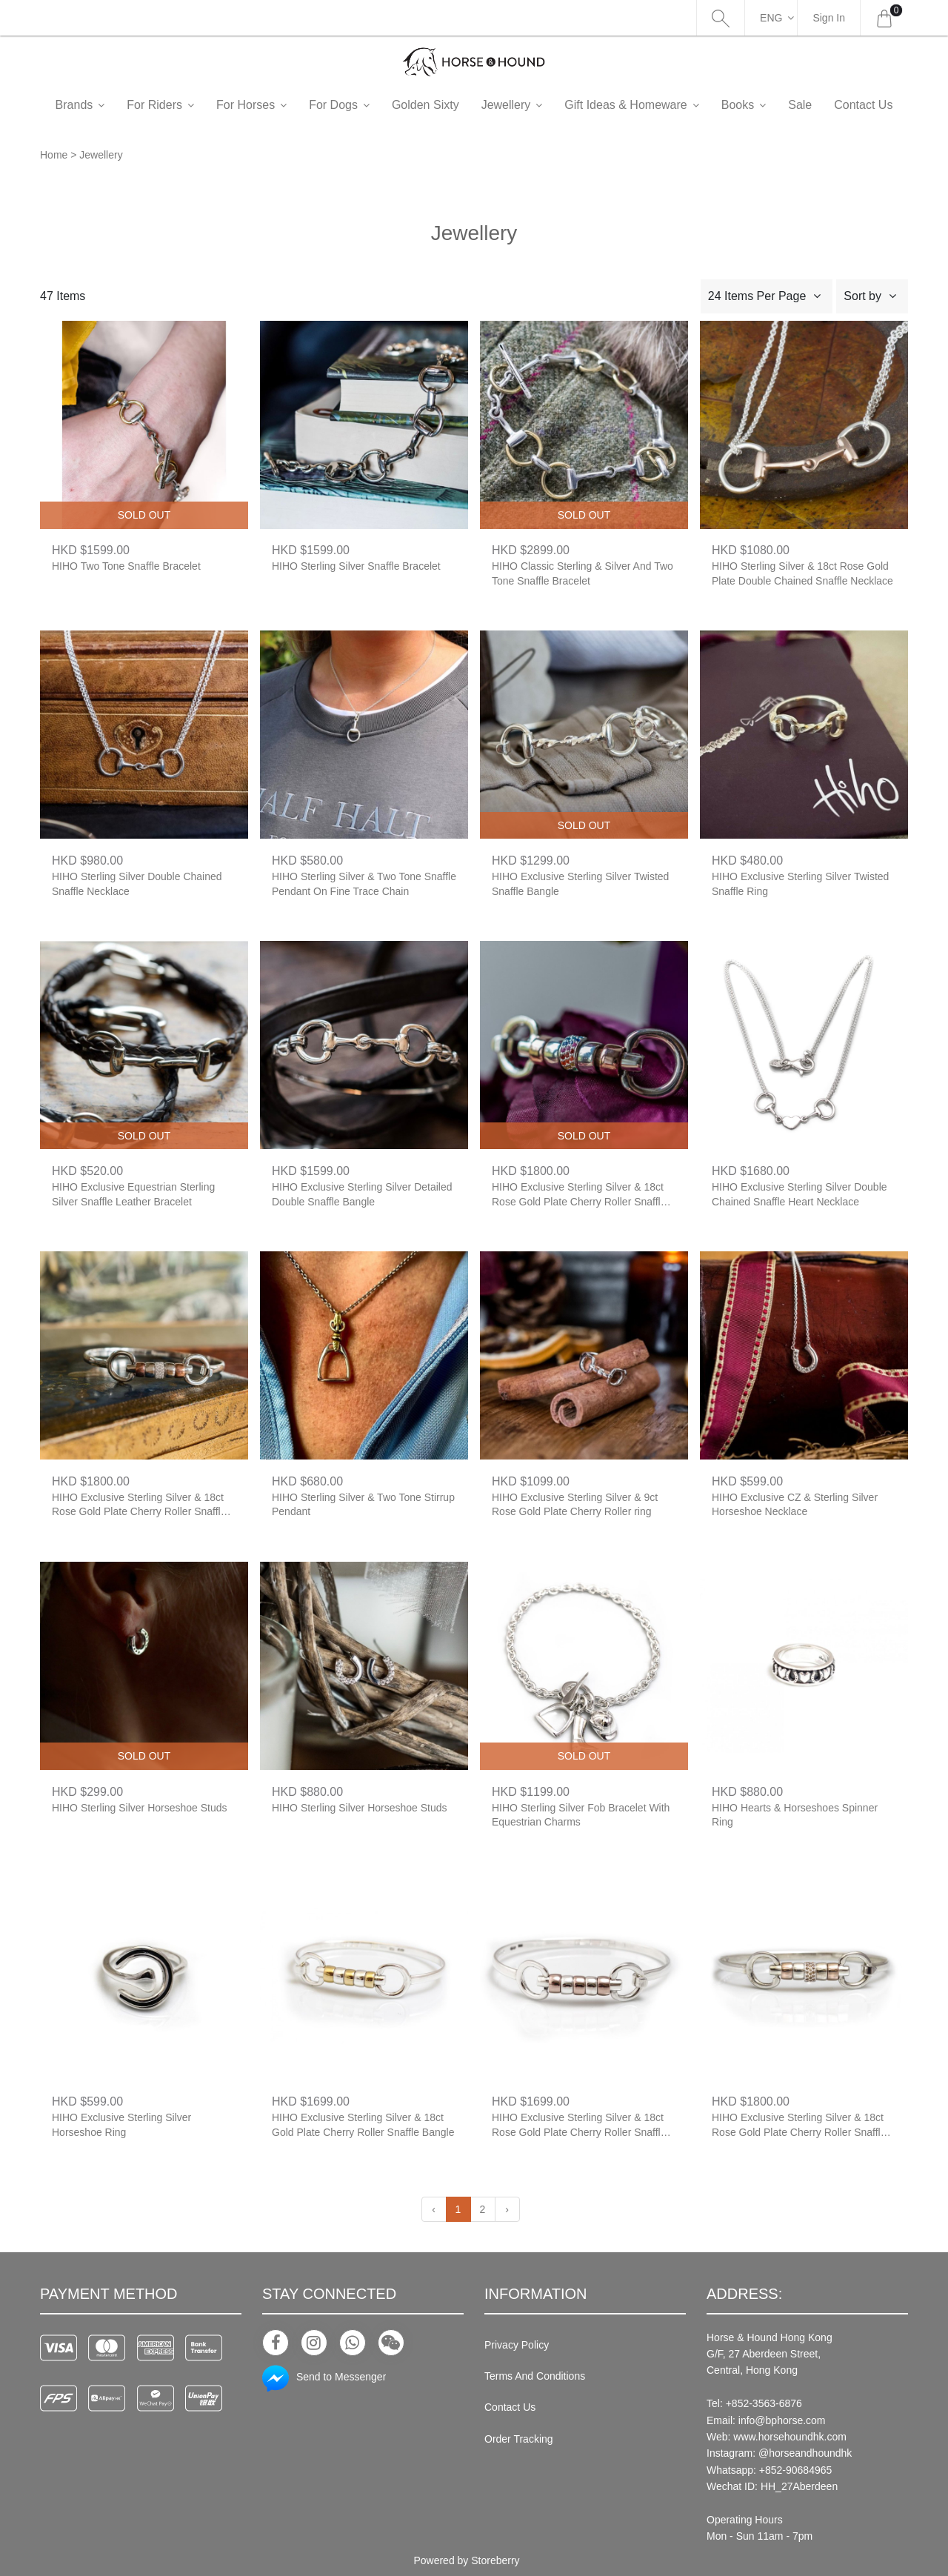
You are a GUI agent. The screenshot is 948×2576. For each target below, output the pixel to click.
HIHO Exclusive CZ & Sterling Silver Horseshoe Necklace (795, 1504)
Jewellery (530, 105)
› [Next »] (507, 2209)
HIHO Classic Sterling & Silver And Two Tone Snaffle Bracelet (582, 573)
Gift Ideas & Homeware (650, 105)
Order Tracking (518, 2439)
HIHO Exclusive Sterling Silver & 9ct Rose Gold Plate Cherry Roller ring (575, 1504)
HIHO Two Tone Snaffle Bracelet (126, 566)
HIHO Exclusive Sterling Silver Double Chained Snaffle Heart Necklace (799, 1194)
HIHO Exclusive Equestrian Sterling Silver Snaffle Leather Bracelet (133, 1194)
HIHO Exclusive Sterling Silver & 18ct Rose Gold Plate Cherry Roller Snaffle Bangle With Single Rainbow (579, 1195)
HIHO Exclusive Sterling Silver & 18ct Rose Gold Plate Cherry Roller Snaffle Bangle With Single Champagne (799, 2125)
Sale (824, 105)
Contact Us (509, 2407)
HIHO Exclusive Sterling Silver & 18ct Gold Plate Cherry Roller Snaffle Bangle (363, 2124)
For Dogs (357, 105)
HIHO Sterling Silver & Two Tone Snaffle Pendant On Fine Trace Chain (364, 884)
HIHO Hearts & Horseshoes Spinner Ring (795, 1815)
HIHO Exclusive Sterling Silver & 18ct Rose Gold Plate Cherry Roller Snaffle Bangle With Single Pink (139, 1505)
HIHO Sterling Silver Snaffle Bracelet (356, 566)
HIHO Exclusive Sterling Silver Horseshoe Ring (121, 2124)
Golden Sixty (450, 105)
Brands (99, 105)
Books (762, 105)
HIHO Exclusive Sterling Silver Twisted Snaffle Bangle (580, 884)
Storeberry (495, 2560)
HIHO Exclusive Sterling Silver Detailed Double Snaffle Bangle (362, 1194)
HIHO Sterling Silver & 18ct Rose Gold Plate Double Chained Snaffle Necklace (802, 573)
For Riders (179, 105)
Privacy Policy (516, 2345)
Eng (771, 18)
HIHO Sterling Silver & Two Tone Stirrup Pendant (363, 1504)
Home (53, 155)
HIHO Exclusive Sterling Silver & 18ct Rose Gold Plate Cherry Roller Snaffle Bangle (579, 2125)
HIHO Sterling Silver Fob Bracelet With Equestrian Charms (581, 1815)
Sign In (828, 18)
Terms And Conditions (534, 2376)
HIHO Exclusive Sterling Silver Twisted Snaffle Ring (800, 884)
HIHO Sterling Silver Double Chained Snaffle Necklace (137, 884)
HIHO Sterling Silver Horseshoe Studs (139, 1808)
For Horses (270, 105)
